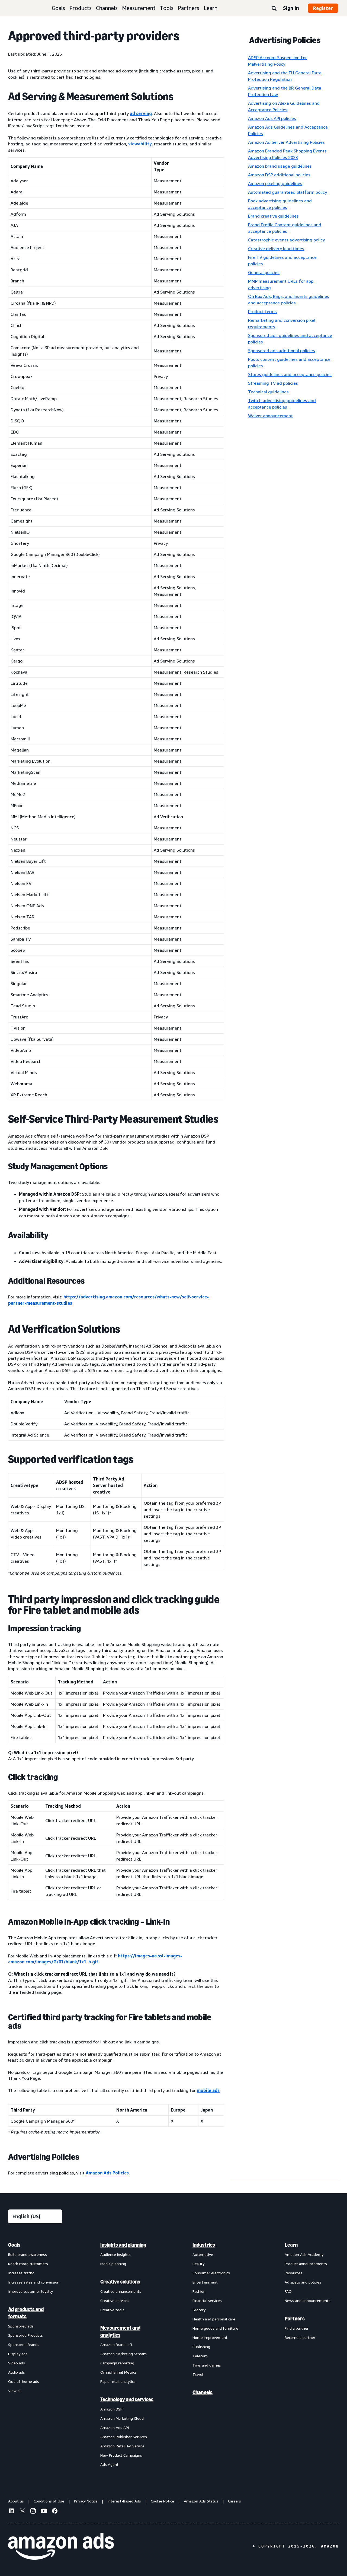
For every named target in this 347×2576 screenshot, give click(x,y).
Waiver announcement (270, 415)
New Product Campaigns (121, 2455)
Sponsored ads (21, 2326)
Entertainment (205, 2282)
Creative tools (112, 2309)
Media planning (113, 2263)
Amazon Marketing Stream (123, 2353)
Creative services (114, 2300)
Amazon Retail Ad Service (122, 2446)
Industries (203, 2244)
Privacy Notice (86, 2501)
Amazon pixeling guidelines (275, 183)
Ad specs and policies (303, 2282)
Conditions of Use (49, 2501)
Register (323, 8)
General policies (263, 272)
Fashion (198, 2291)
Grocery (198, 2309)
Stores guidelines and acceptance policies (290, 374)
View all (15, 2390)
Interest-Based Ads (124, 2501)
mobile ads (208, 2090)
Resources (293, 2273)
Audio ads (16, 2372)
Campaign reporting (117, 2363)
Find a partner (297, 2328)
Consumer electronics (211, 2273)
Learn (210, 8)
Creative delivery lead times (276, 248)
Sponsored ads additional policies (281, 350)
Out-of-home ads (23, 2381)
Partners (188, 8)
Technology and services (126, 2399)
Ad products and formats (26, 2313)
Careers (234, 2501)
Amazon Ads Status (201, 2501)
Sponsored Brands (23, 2344)
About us (16, 2501)
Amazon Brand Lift (116, 2344)
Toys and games (206, 2365)
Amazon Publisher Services (123, 2436)
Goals (58, 8)
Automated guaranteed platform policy (287, 192)
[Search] (274, 8)
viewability (140, 144)
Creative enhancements (120, 2291)
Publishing (201, 2346)
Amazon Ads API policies (272, 118)
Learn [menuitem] (291, 2244)
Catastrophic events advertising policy (286, 240)
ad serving (141, 113)
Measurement (139, 8)
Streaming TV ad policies (273, 383)
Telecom (200, 2356)
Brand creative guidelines (273, 216)
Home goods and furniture (215, 2328)
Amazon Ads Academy (304, 2254)
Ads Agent (109, 2464)
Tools (167, 8)
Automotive (202, 2254)
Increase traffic (21, 2273)
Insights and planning (123, 2244)
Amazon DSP (111, 2409)
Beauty (198, 2263)
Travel (197, 2374)
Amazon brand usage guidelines (280, 166)
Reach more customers (28, 2263)
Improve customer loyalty (30, 2291)
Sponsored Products (25, 2335)
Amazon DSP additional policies (279, 174)
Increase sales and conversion (33, 2282)
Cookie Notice (162, 2501)
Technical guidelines (268, 391)
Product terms (262, 311)
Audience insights (115, 2254)
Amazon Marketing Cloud (122, 2418)
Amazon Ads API (114, 2427)
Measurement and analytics (120, 2331)
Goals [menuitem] (14, 2244)
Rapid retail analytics (118, 2381)
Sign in (291, 8)
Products (80, 8)
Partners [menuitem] (295, 2318)
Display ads (17, 2353)
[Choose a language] (35, 2216)
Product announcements (306, 2263)
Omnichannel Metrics (118, 2372)
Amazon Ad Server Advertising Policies (286, 142)
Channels (107, 8)
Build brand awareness (27, 2254)
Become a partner (300, 2337)
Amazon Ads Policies (107, 2173)
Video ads (16, 2363)
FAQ (288, 2291)
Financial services (207, 2300)
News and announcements (307, 2300)
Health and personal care (213, 2319)
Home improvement (209, 2337)
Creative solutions (120, 2281)
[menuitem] (35, 2354)
